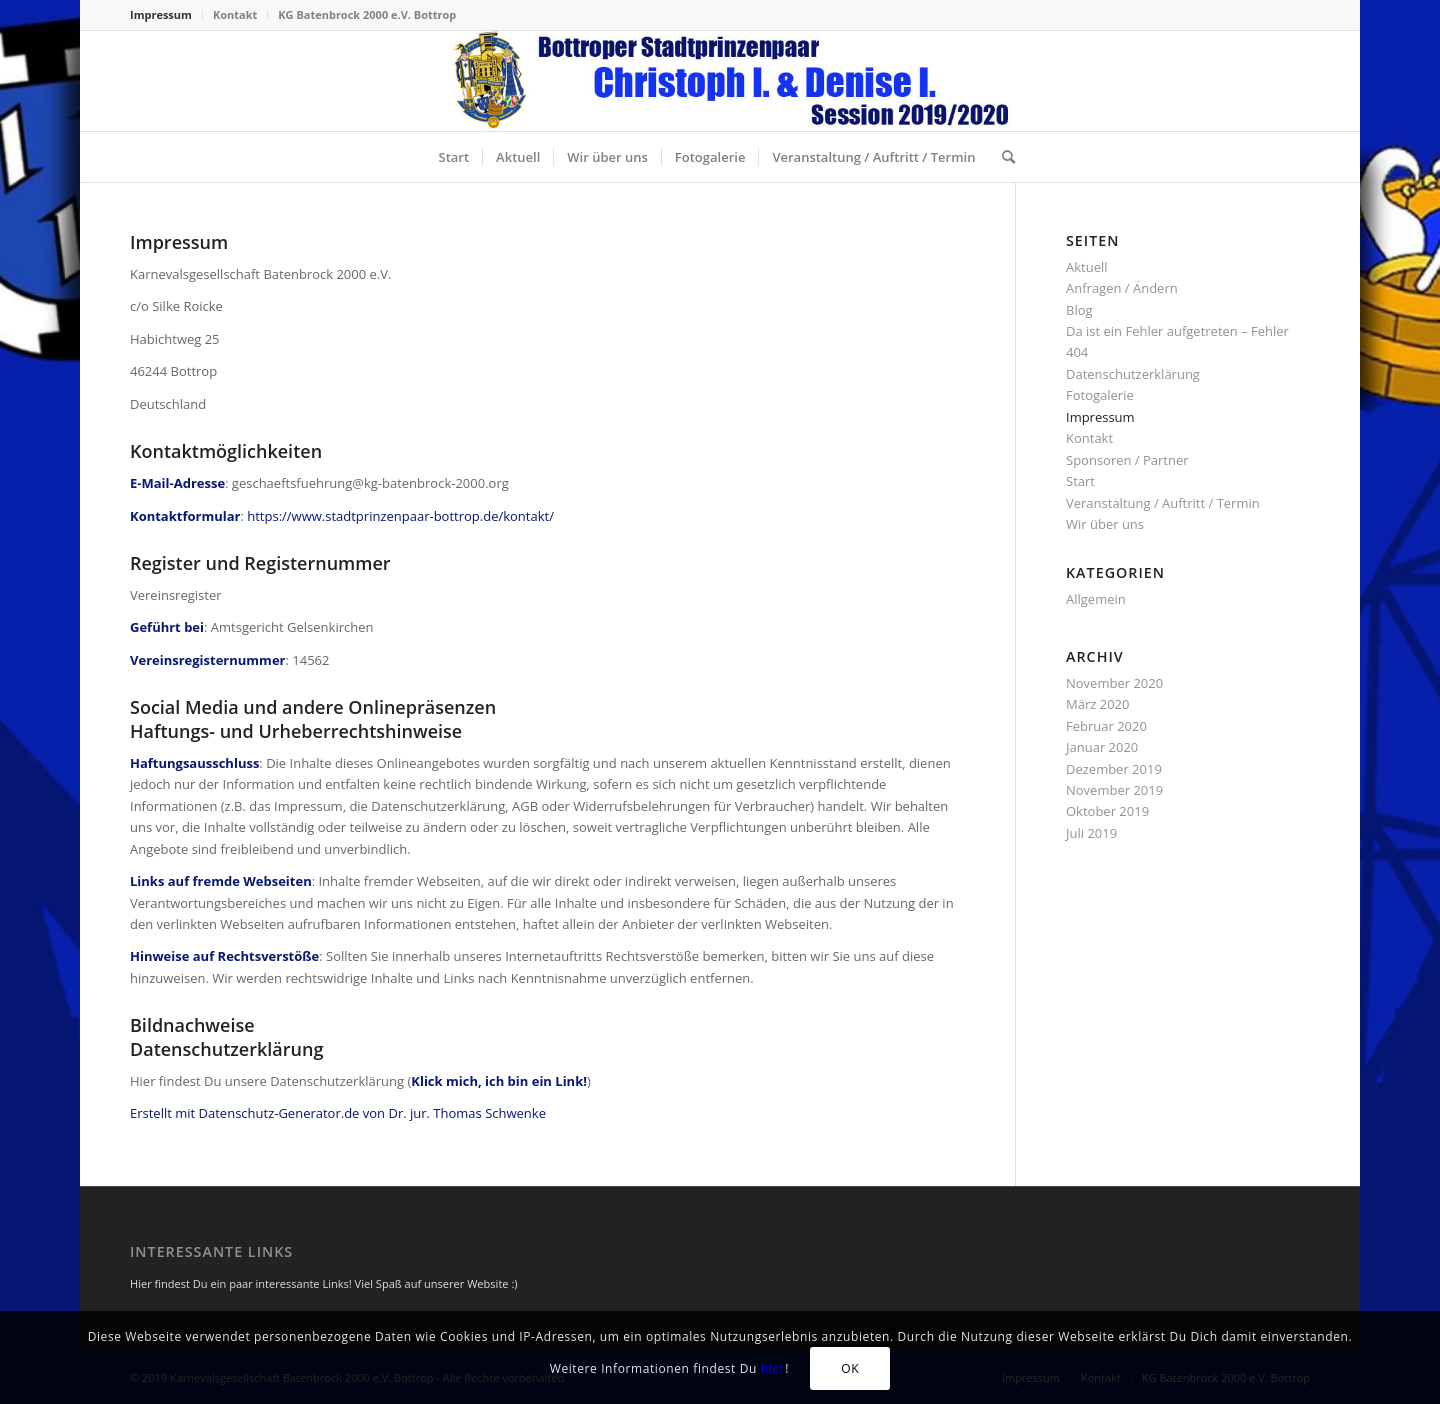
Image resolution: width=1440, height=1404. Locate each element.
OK (850, 1368)
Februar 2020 (1106, 726)
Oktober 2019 (1107, 811)
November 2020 (1114, 683)
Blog (1079, 310)
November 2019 (1114, 790)
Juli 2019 (1091, 833)
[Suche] (1002, 157)
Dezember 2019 (1114, 769)
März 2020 (1097, 704)
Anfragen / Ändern (1122, 288)
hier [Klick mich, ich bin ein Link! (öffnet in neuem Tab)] (773, 1368)
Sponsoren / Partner (1127, 460)
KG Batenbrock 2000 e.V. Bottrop (367, 14)
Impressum (161, 14)
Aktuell (1087, 267)
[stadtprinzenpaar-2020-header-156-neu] (720, 81)
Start (1080, 481)
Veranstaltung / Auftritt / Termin (1163, 503)
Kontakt (235, 14)
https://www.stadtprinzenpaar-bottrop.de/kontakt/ (400, 516)
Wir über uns (1105, 524)
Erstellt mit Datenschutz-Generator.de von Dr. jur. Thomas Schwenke (338, 1113)
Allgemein (1096, 599)
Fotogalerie (1100, 395)
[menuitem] (166, 15)
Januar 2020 (1102, 747)
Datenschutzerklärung (1133, 374)
